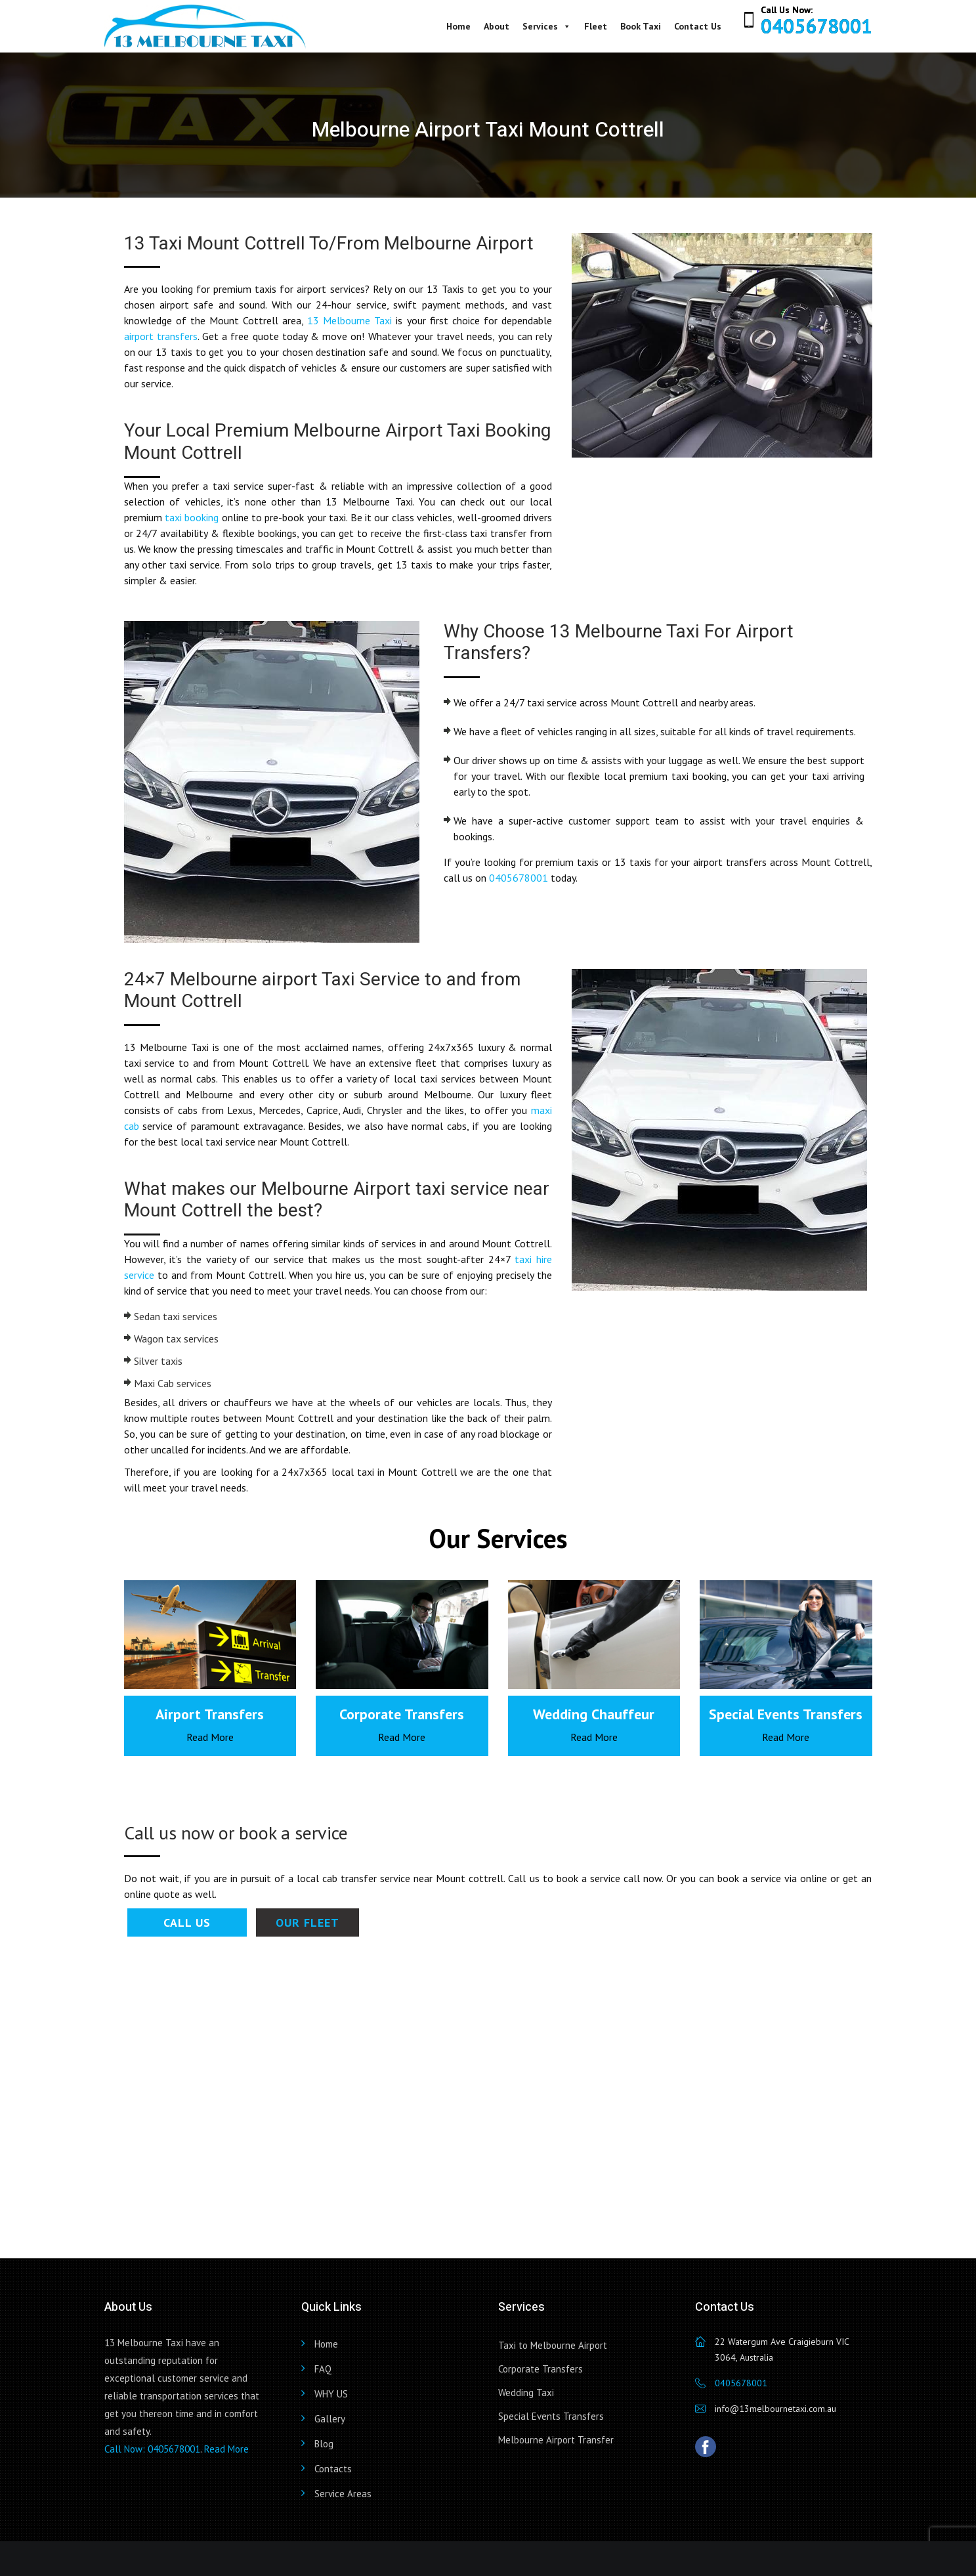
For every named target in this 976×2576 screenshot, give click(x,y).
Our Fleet (307, 1922)
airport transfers (161, 336)
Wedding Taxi (526, 2392)
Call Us (187, 1922)
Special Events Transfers (551, 2416)
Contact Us (697, 26)
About (496, 26)
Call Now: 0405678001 (152, 2449)
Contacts (333, 2468)
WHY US (331, 2394)
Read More (210, 1737)
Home (458, 26)
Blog (323, 2443)
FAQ (322, 2369)
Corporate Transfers (540, 2369)
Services (546, 26)
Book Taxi (640, 26)
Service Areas (342, 2493)
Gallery (329, 2419)
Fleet (595, 26)
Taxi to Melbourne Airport (552, 2345)
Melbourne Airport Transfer (556, 2440)
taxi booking (192, 517)
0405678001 (816, 26)
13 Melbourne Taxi (349, 320)
